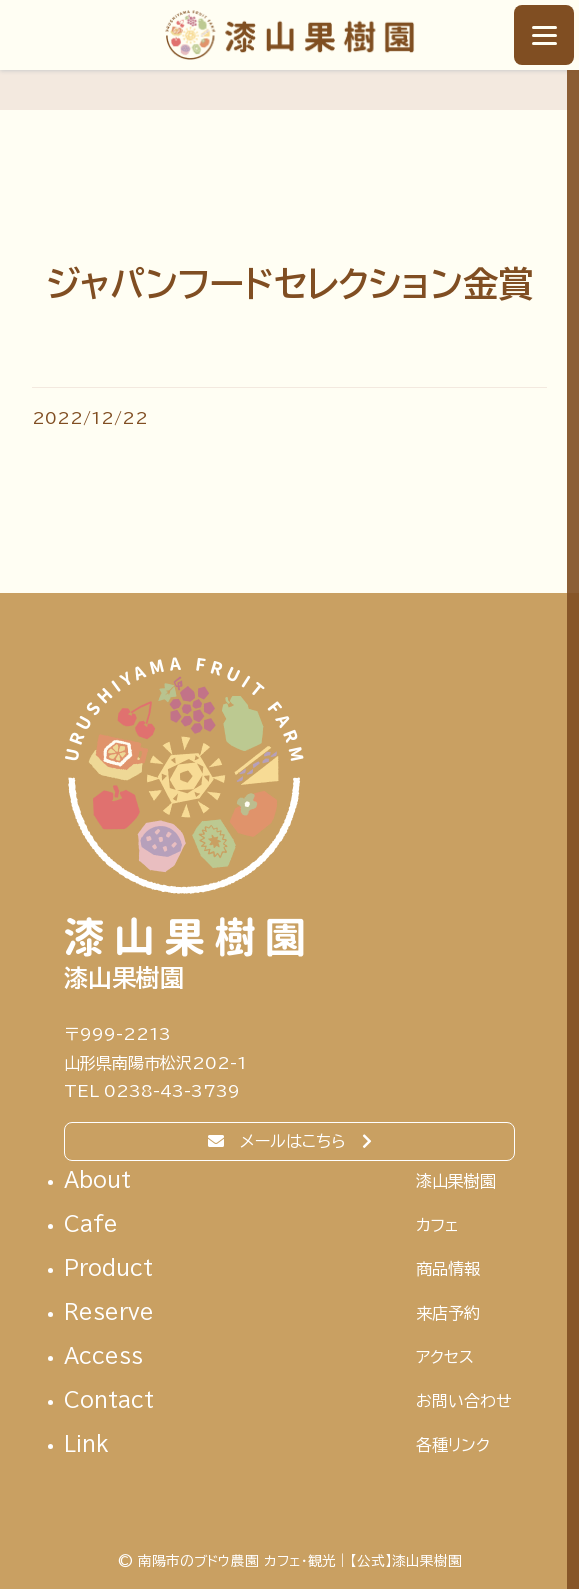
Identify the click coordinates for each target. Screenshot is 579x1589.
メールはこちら (293, 1141)
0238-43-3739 (172, 1091)
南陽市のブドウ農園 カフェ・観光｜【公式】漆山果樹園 (289, 35)
